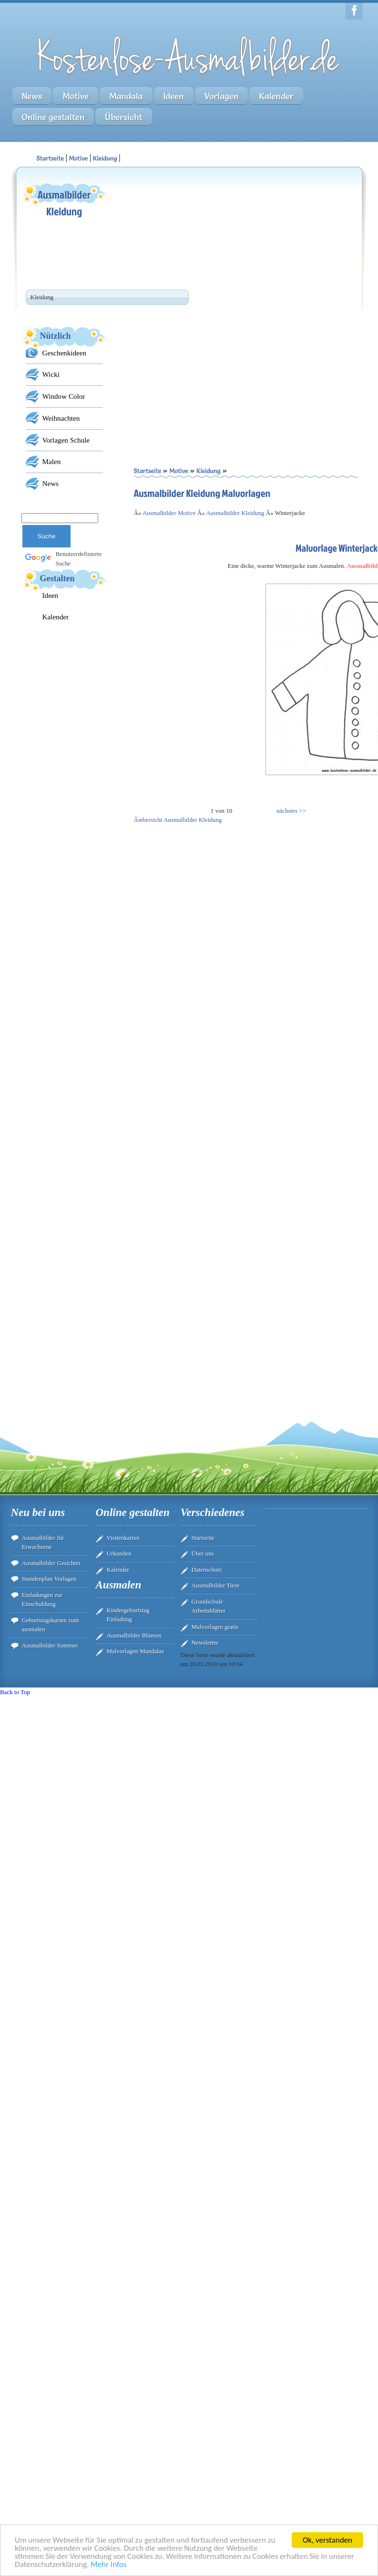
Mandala (126, 96)
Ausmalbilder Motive (169, 512)
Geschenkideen (64, 353)
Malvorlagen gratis (215, 1626)
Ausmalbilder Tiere (216, 1585)
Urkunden (119, 1553)
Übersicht (124, 116)
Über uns (203, 1553)
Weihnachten (61, 418)
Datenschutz (207, 1569)
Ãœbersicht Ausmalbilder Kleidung (178, 819)
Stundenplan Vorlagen (49, 1578)
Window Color (63, 396)
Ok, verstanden (327, 2540)
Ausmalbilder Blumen (134, 1635)
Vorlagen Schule (66, 440)
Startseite (203, 1537)
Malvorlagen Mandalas (135, 1651)
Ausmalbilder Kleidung (235, 512)
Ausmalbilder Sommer (50, 1645)
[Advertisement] (211, 240)
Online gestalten (53, 116)
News (32, 96)
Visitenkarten (123, 1537)
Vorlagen (221, 96)
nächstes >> (291, 810)
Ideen (173, 96)
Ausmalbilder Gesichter (51, 1562)
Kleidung (105, 158)
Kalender (276, 96)
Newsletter (205, 1642)
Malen (51, 461)
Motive (75, 96)
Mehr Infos (108, 2564)
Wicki (51, 374)
